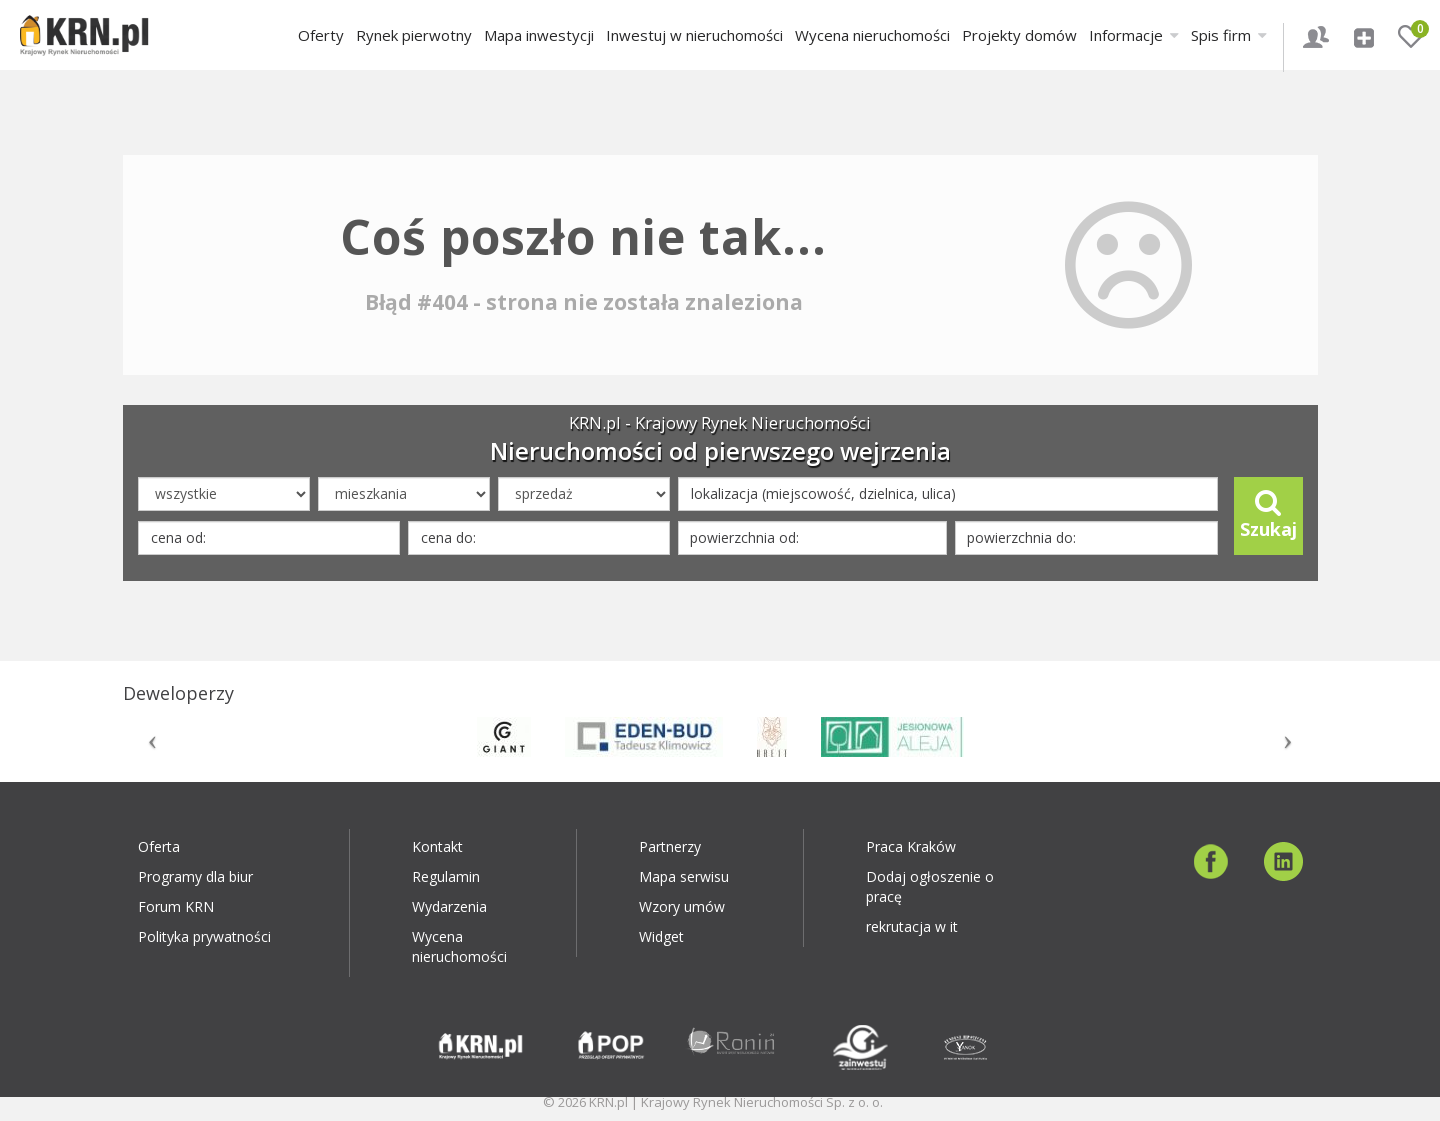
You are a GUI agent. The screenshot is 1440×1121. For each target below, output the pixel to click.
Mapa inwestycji (539, 35)
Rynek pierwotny (414, 35)
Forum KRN (176, 906)
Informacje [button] (1134, 35)
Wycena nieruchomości (872, 35)
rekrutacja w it (912, 926)
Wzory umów (682, 906)
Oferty (321, 35)
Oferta (159, 846)
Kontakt (437, 846)
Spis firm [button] (1229, 35)
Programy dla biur (195, 876)
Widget (661, 936)
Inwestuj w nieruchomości (694, 35)
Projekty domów (1019, 35)
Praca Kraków (911, 846)
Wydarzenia (449, 906)
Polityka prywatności (204, 936)
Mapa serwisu (684, 876)
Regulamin (446, 876)
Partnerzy (670, 846)
